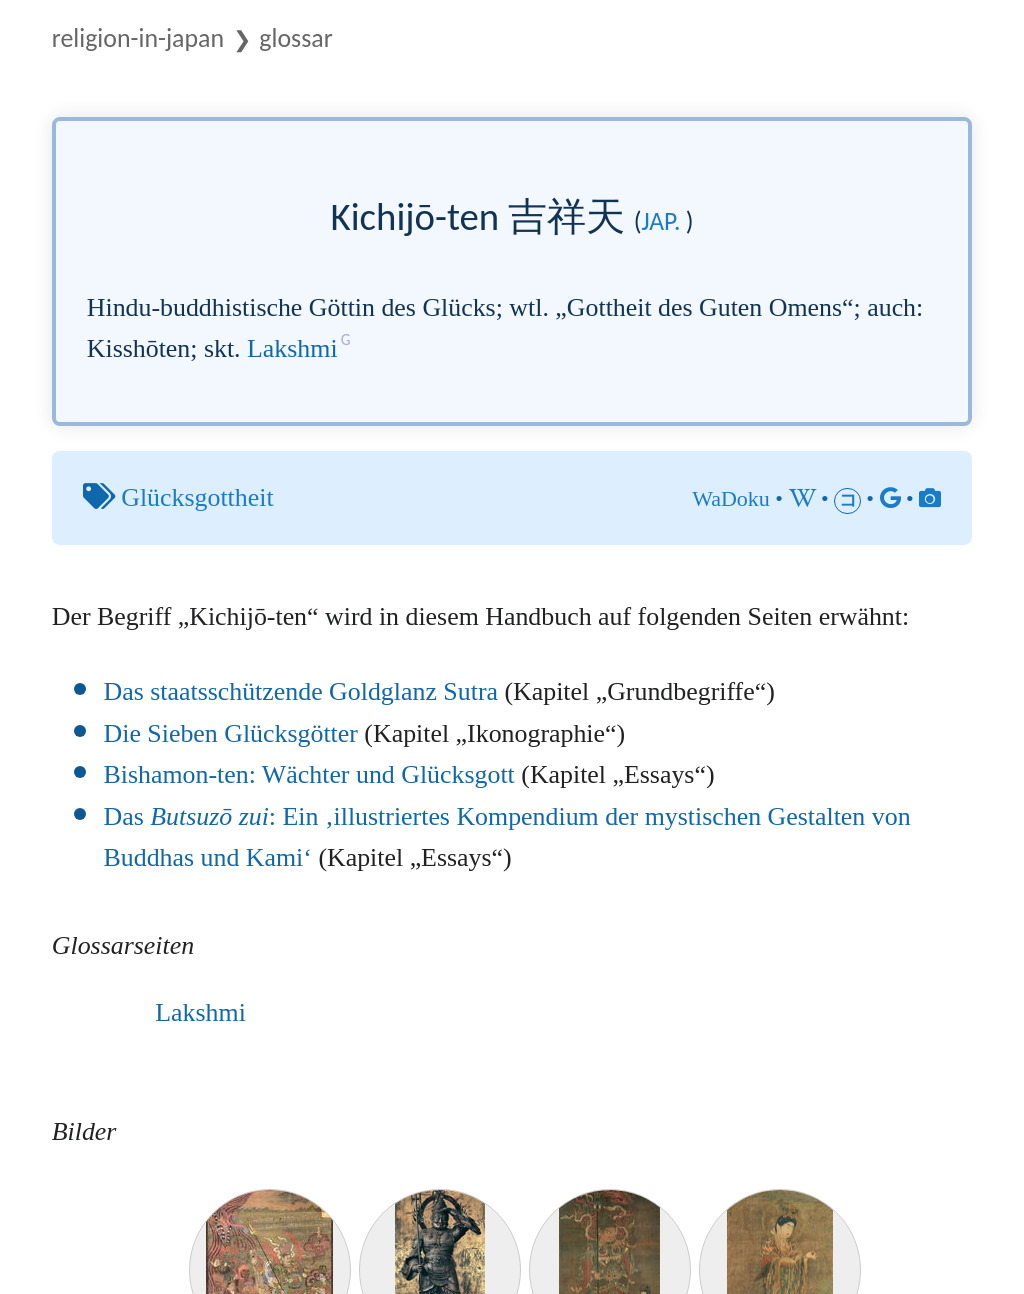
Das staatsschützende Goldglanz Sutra (301, 691)
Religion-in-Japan (138, 38)
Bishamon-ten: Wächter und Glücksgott (309, 774)
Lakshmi (292, 348)
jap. (661, 221)
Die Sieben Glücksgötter (231, 733)
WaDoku (731, 498)
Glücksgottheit (197, 497)
